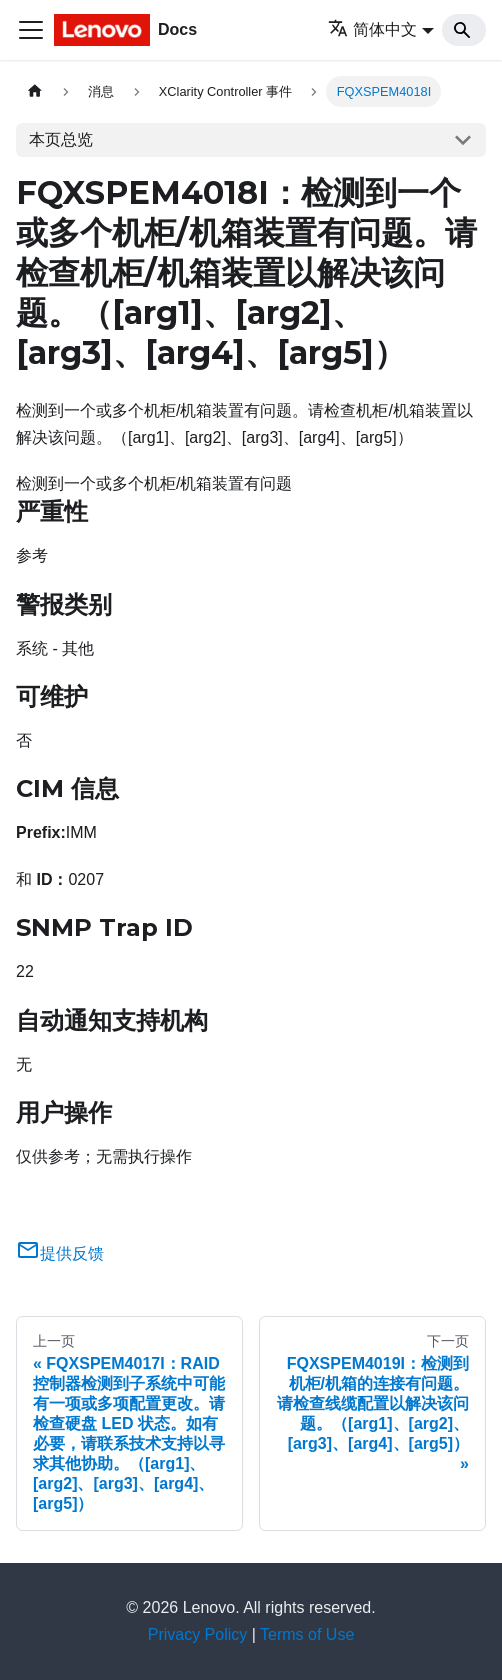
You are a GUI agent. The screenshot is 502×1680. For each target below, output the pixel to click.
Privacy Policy (198, 1634)
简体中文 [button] (372, 29)
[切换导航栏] (31, 30)
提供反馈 (60, 1253)
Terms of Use (307, 1634)
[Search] (464, 30)
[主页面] (35, 91)
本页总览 (61, 139)
